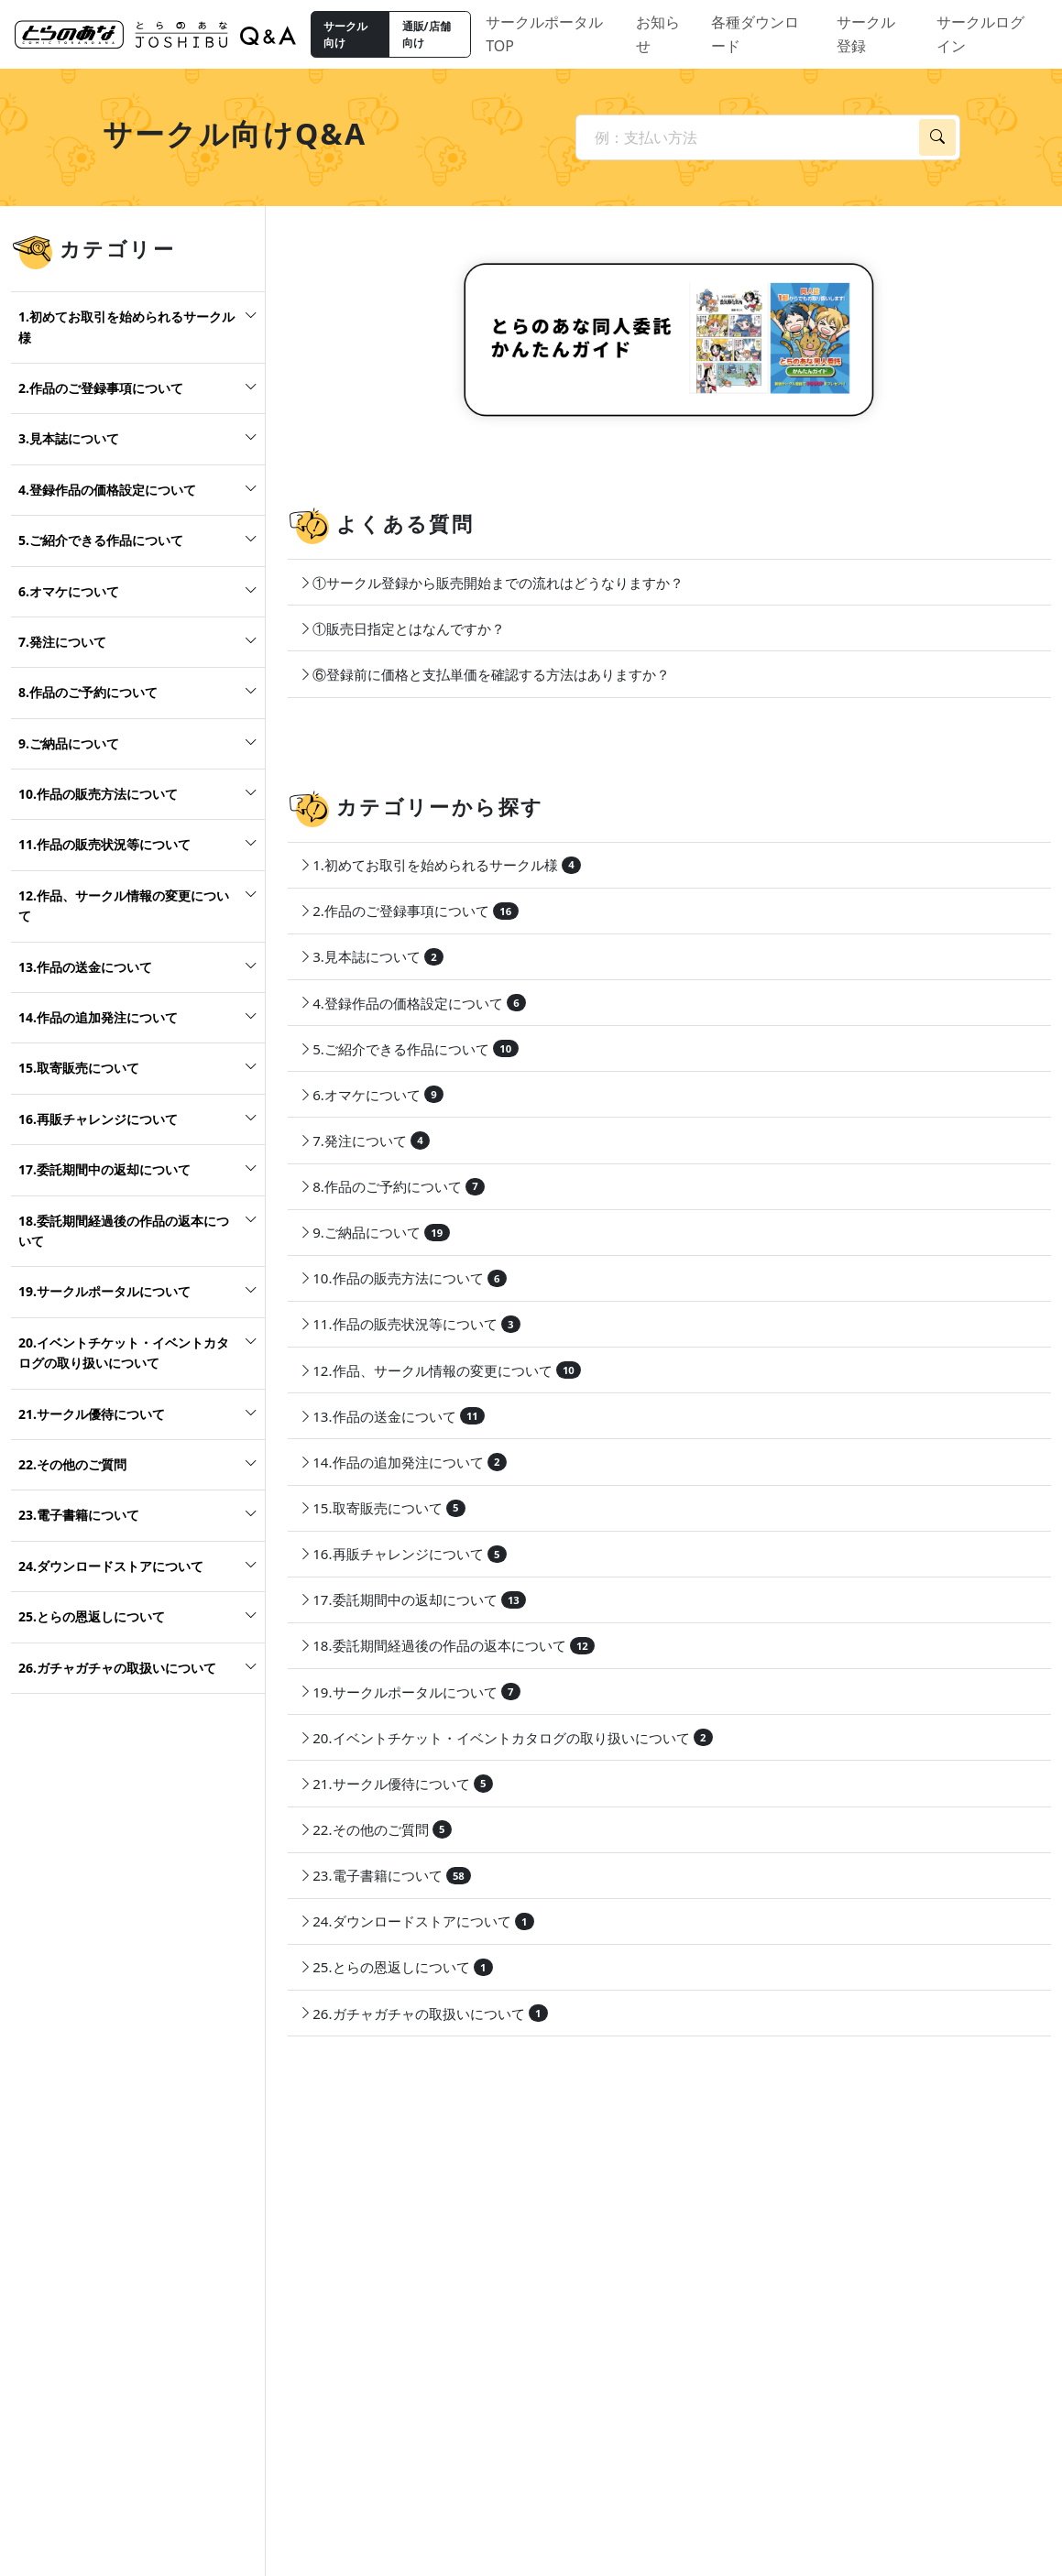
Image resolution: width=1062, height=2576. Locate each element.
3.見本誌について (68, 438)
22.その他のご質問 (72, 1464)
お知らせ (658, 34)
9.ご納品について (68, 743)
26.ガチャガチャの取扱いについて (117, 1667)
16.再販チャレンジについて (98, 1119)
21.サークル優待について (91, 1414)
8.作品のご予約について (88, 692)
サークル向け (345, 34)
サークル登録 (866, 34)
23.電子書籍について (78, 1514)
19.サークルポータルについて (104, 1291)
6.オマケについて (68, 591)
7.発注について (62, 641)
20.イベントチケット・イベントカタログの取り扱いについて (123, 1352)
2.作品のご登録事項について (100, 388)
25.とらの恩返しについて (91, 1616)
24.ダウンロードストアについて (110, 1566)
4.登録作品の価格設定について (107, 489)
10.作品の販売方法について (98, 793)
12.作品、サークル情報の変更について (123, 905)
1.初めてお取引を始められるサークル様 (126, 326)
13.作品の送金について (85, 967)
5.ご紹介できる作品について (100, 540)
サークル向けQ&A (235, 133)
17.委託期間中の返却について (104, 1169)
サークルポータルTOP (544, 34)
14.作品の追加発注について (98, 1017)
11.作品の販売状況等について (104, 844)
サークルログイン (980, 34)
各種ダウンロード (755, 34)
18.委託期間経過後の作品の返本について (123, 1231)
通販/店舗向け (426, 34)
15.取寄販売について (78, 1067)
